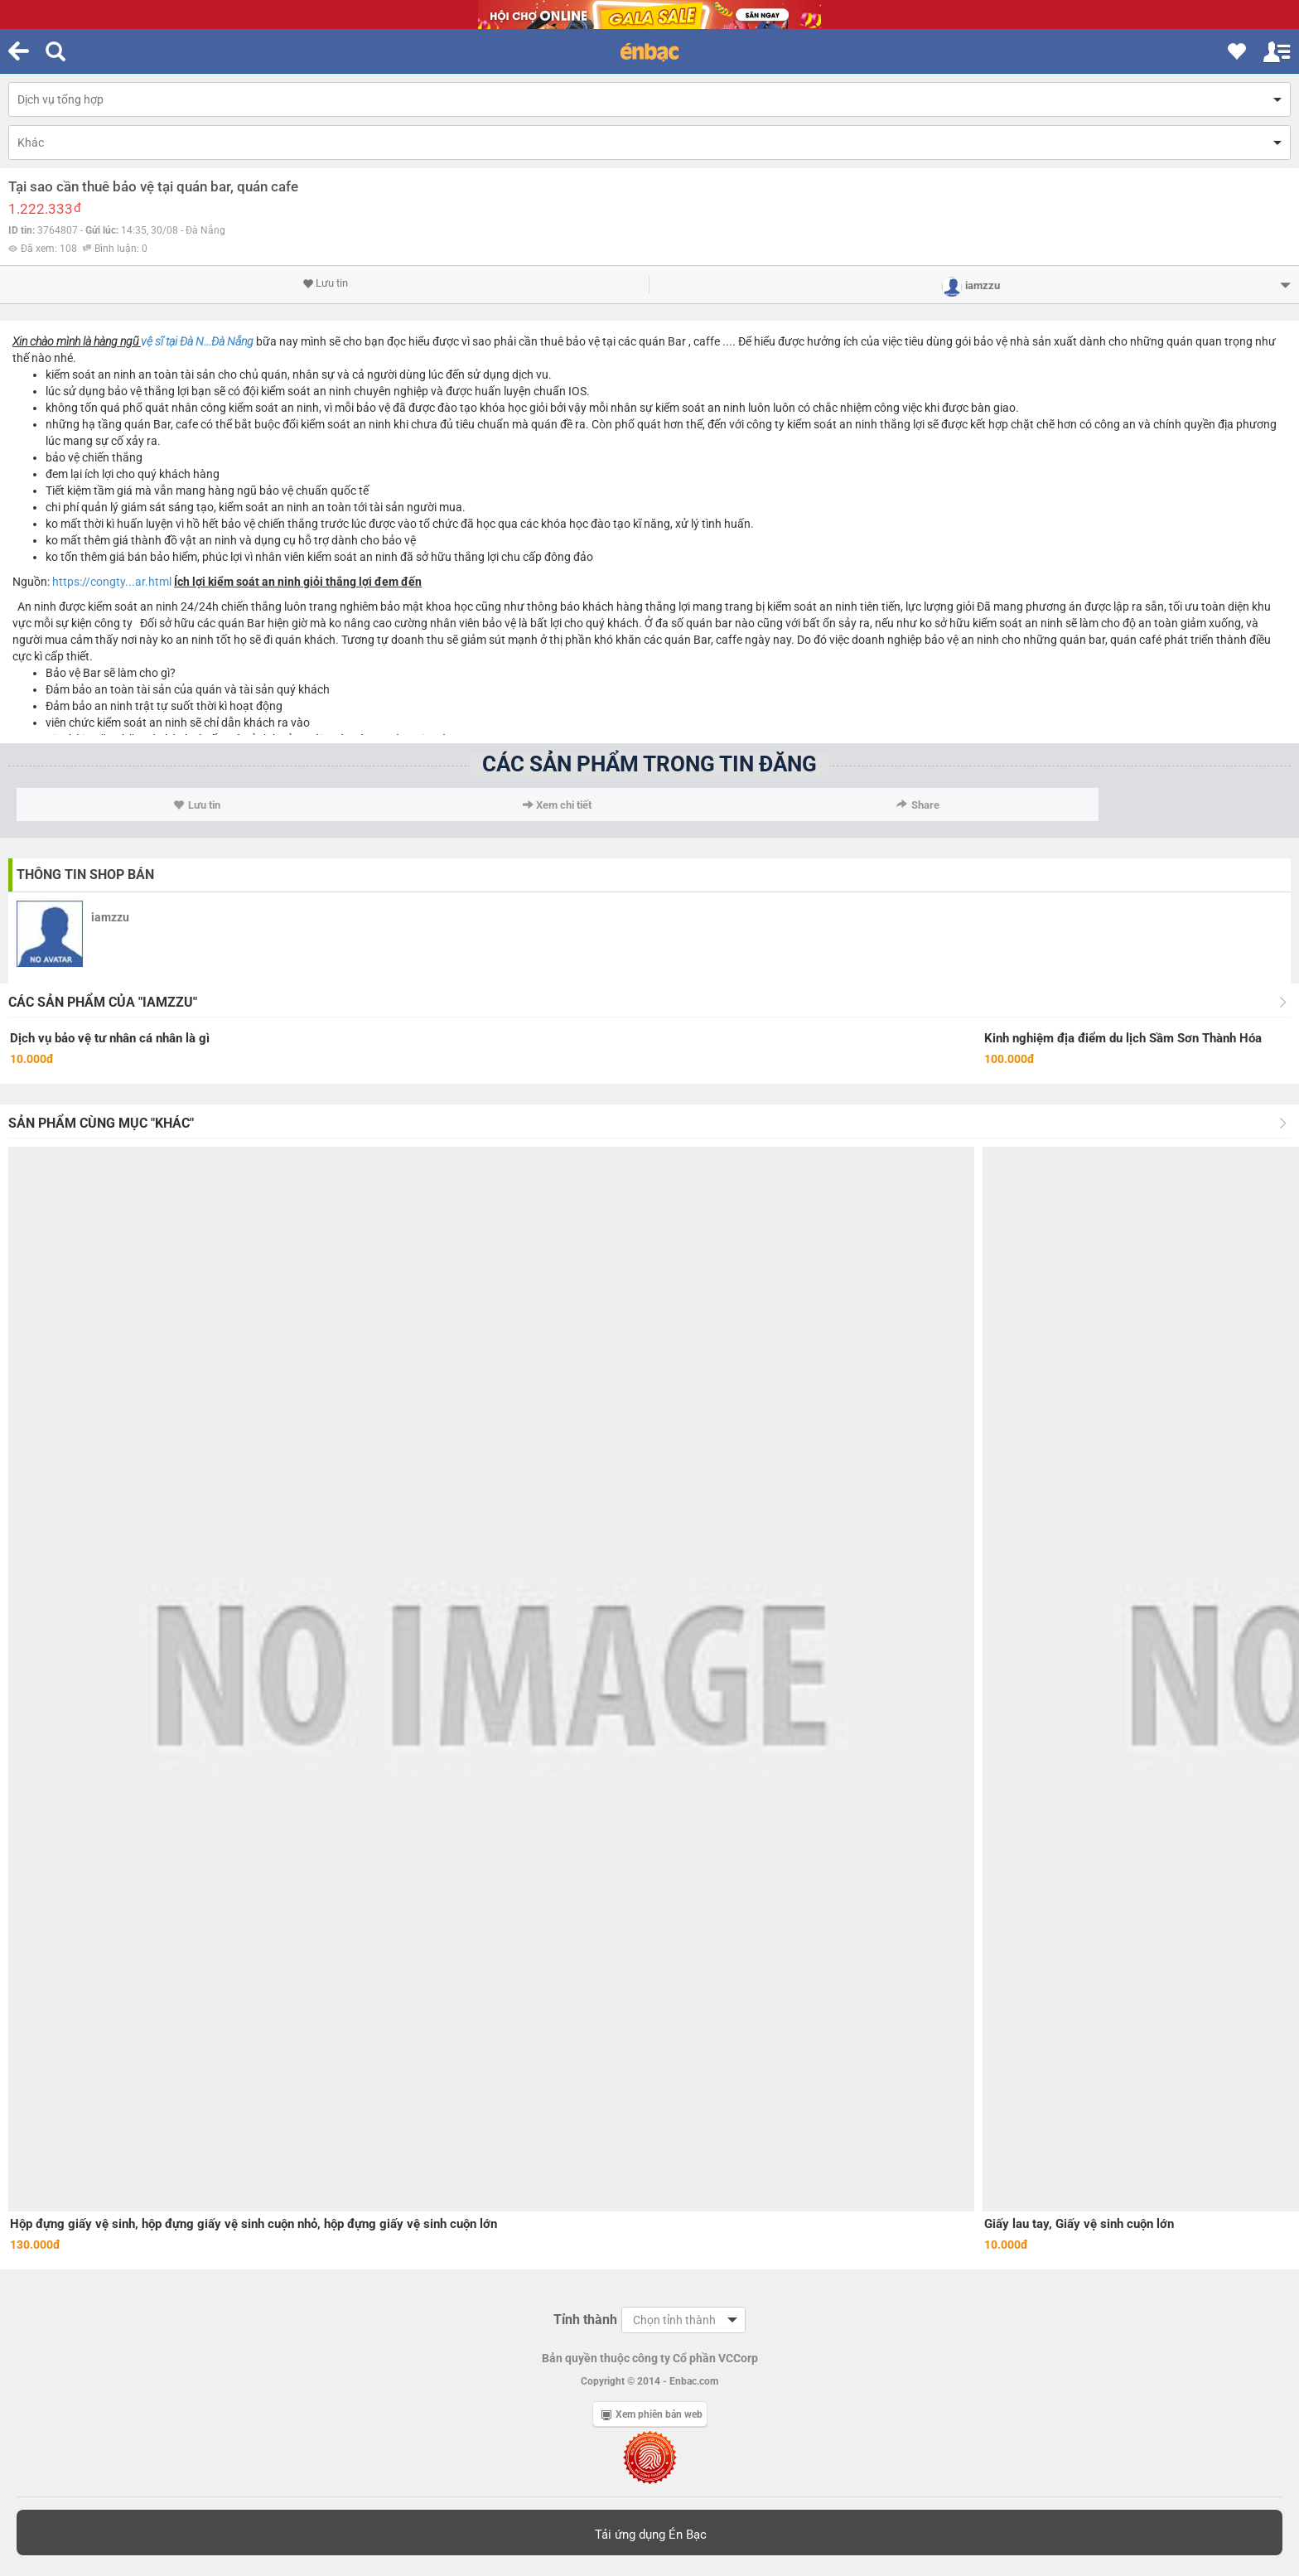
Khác (30, 142)
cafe (187, 424)
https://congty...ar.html (111, 581)
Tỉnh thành (585, 2319)
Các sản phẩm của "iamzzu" (102, 1002)
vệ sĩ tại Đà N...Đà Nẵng (197, 341)
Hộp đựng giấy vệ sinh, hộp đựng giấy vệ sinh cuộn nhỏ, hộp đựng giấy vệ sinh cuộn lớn (253, 2223)
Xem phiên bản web (652, 2414)
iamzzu (110, 917)
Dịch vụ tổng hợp (60, 99)
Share (917, 805)
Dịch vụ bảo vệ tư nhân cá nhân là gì (110, 1038)
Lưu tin (325, 283)
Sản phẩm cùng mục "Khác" (101, 1123)
